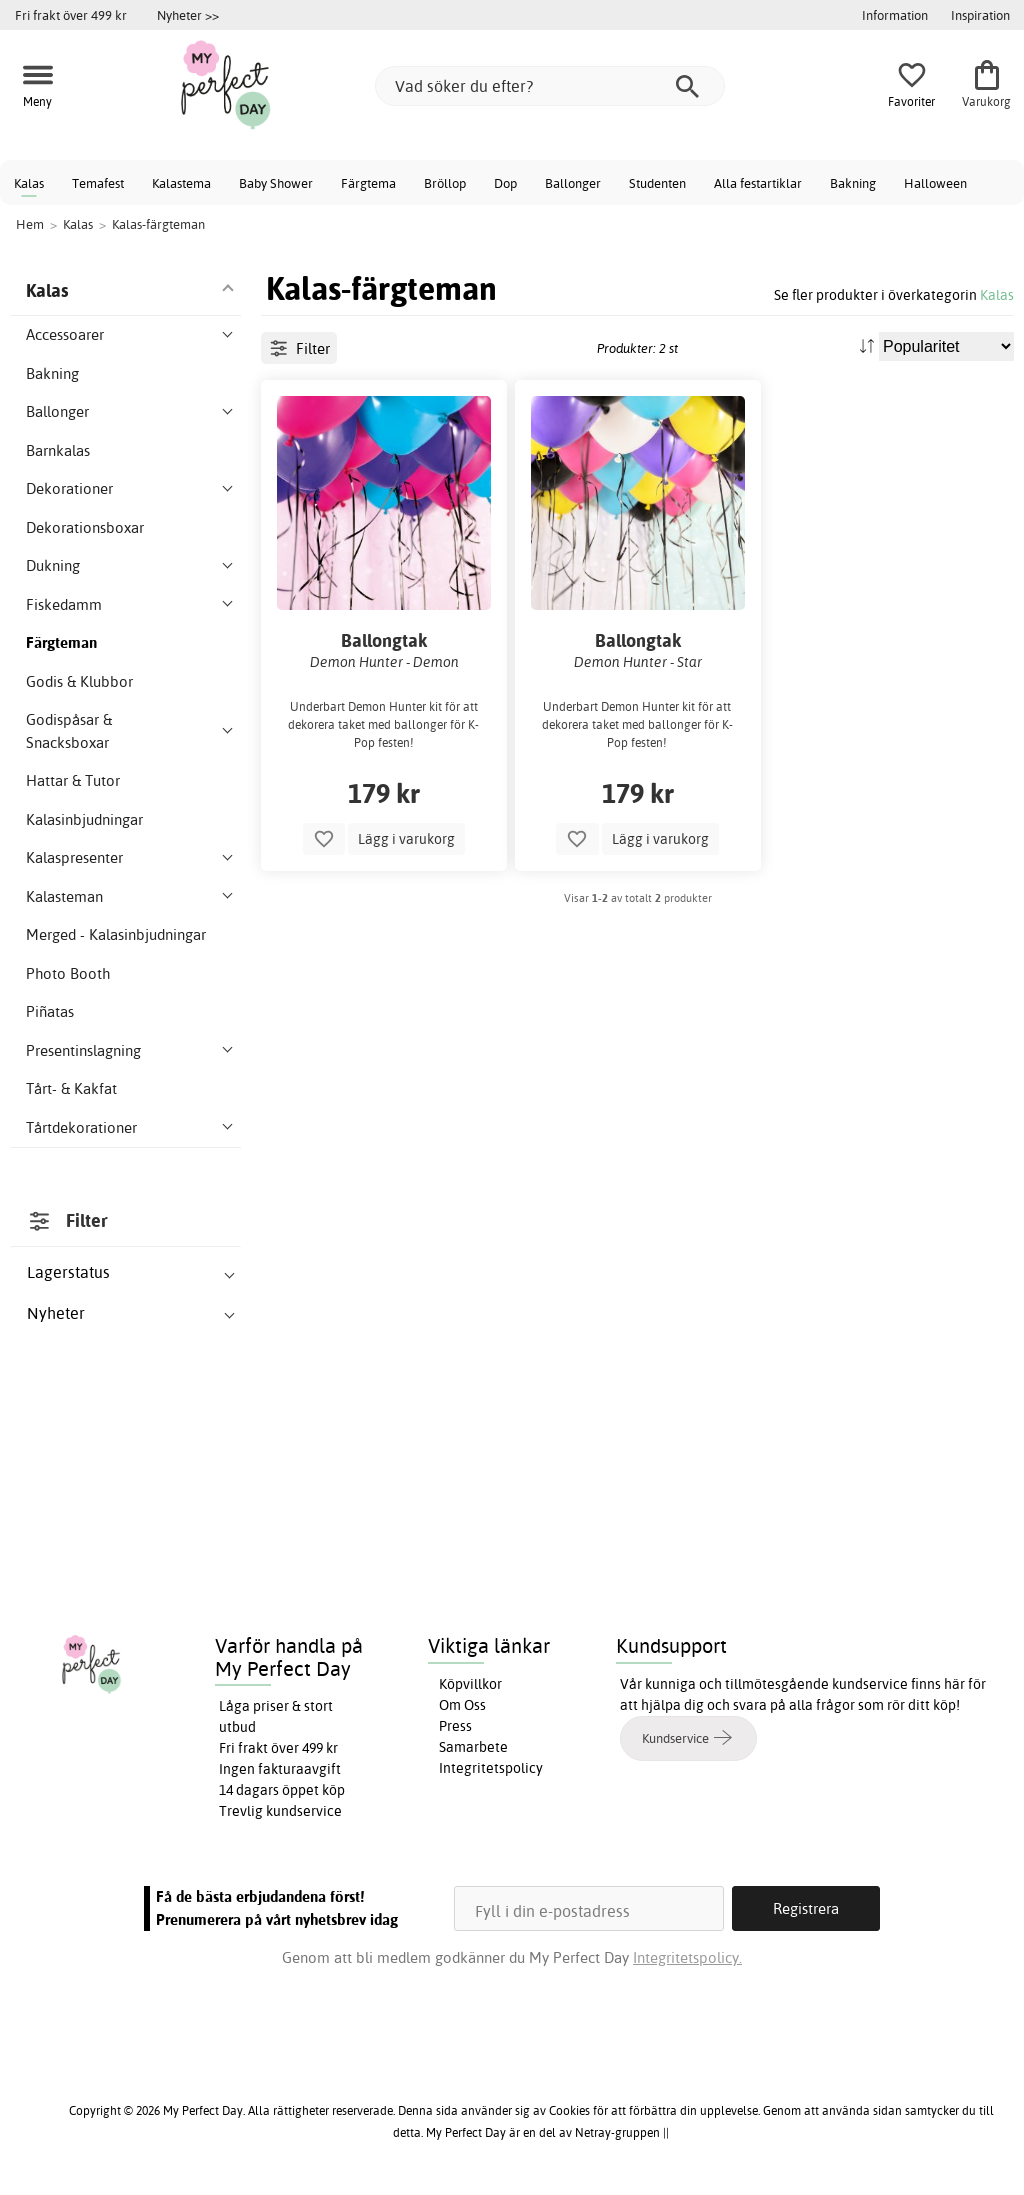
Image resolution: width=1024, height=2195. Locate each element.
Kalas (29, 183)
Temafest (98, 183)
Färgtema (368, 183)
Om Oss (462, 1705)
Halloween (935, 183)
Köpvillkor (470, 1684)
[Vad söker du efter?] (550, 86)
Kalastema (181, 183)
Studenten (657, 183)
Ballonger (573, 183)
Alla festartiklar (758, 183)
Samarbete (473, 1747)
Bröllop (445, 183)
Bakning (853, 183)
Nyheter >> (188, 15)
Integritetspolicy (491, 1768)
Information (895, 15)
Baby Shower (276, 183)
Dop (505, 183)
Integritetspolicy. (687, 1957)
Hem (30, 224)
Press (455, 1726)
